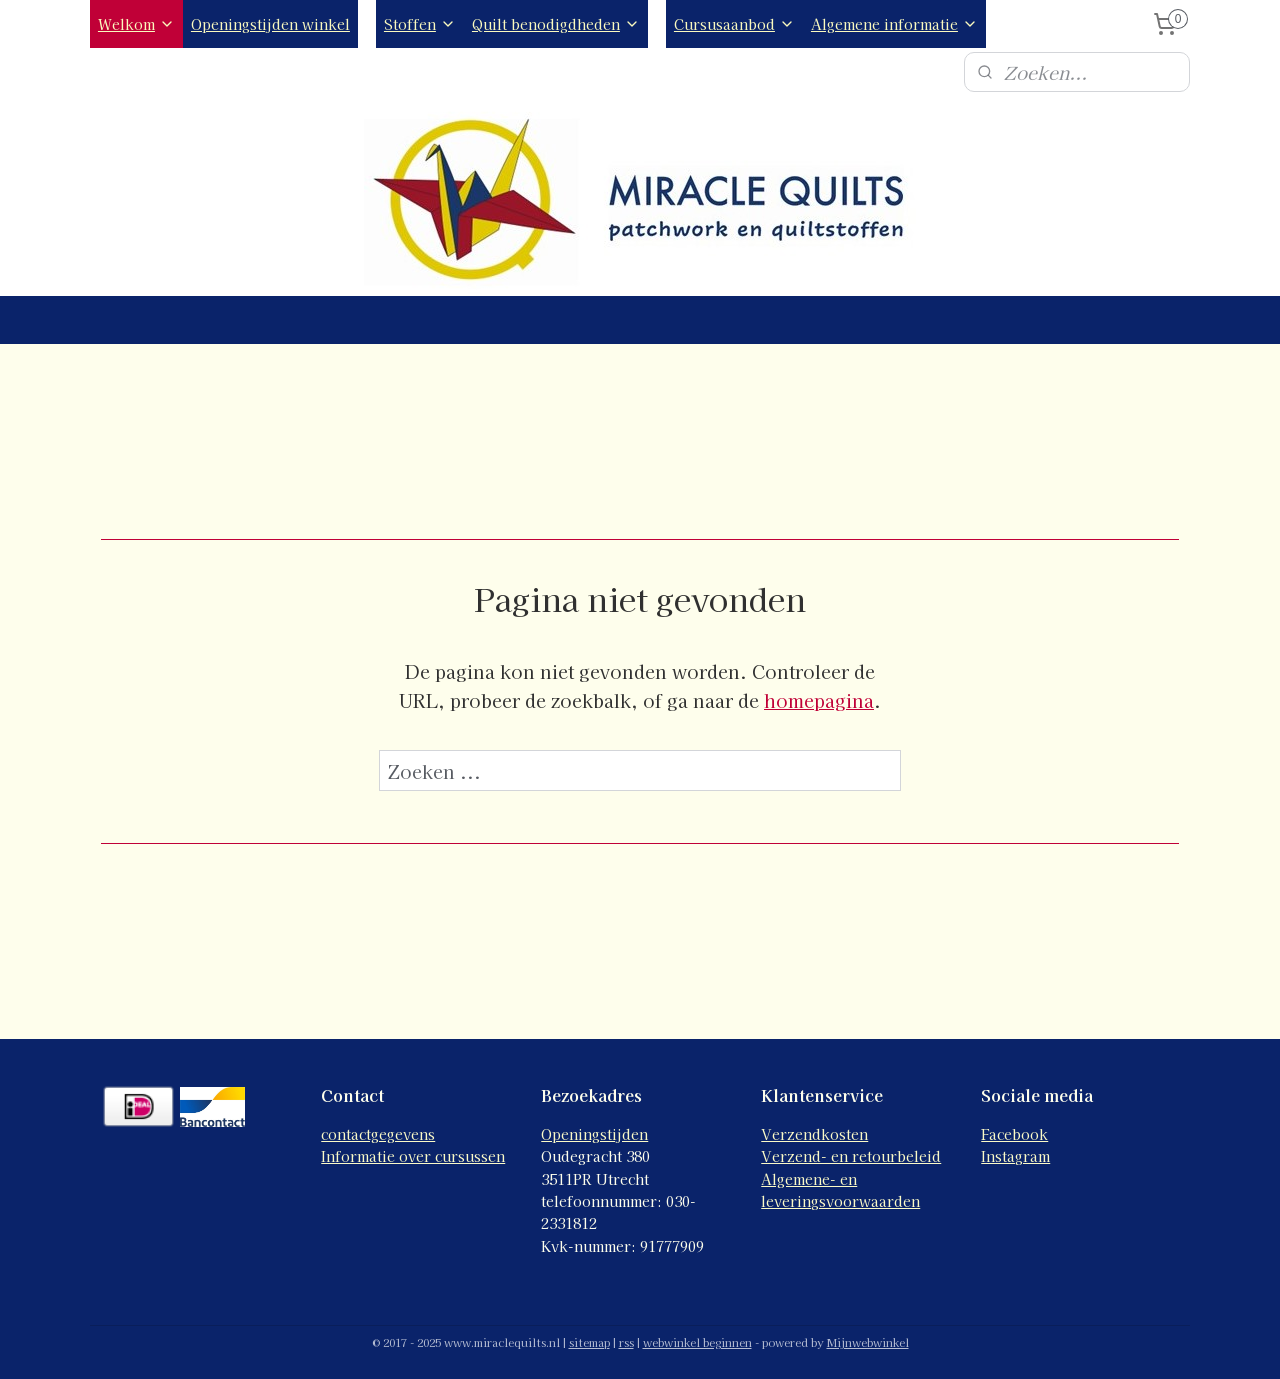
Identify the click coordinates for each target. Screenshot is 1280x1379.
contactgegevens (378, 1134)
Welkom (136, 24)
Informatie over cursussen (413, 1156)
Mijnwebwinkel (868, 1342)
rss (626, 1342)
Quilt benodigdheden (556, 24)
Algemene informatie (894, 24)
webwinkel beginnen (697, 1342)
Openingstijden (594, 1134)
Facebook (1014, 1134)
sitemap (589, 1342)
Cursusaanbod (734, 24)
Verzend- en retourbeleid (851, 1156)
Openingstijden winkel (270, 24)
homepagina (819, 700)
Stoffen (420, 24)
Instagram (1015, 1156)
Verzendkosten (814, 1134)
